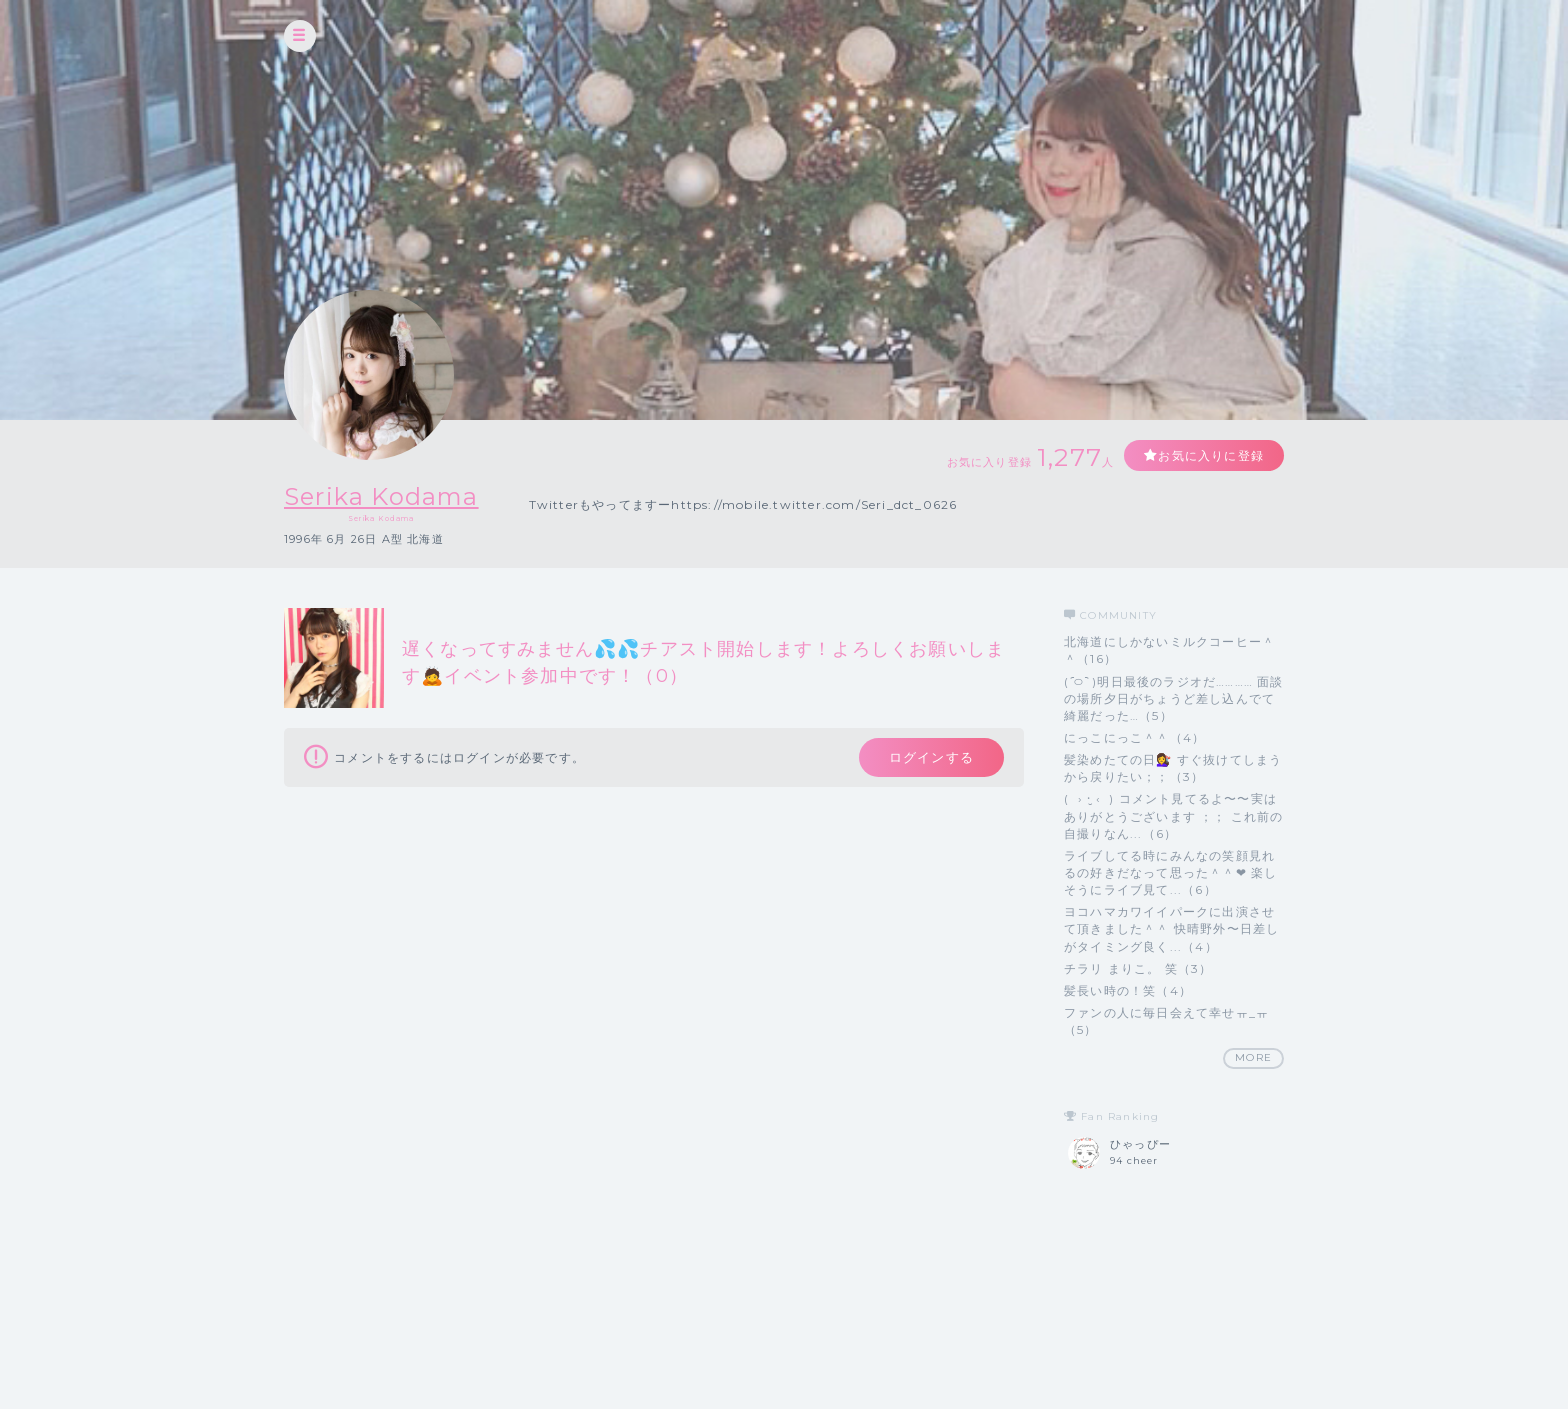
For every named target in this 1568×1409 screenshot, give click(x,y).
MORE (1253, 1057)
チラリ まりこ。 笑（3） (1138, 968)
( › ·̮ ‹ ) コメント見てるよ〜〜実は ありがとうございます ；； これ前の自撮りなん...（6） (1174, 815)
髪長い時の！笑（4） (1128, 990)
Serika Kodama (381, 496)
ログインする (931, 757)
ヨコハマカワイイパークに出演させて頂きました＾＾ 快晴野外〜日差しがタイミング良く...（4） (1171, 928)
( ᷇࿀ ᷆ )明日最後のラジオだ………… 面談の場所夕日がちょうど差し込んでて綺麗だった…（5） (1174, 698)
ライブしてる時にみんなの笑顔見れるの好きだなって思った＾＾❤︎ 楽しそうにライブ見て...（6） (1170, 872)
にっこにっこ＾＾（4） (1134, 737)
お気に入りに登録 (1211, 455)
